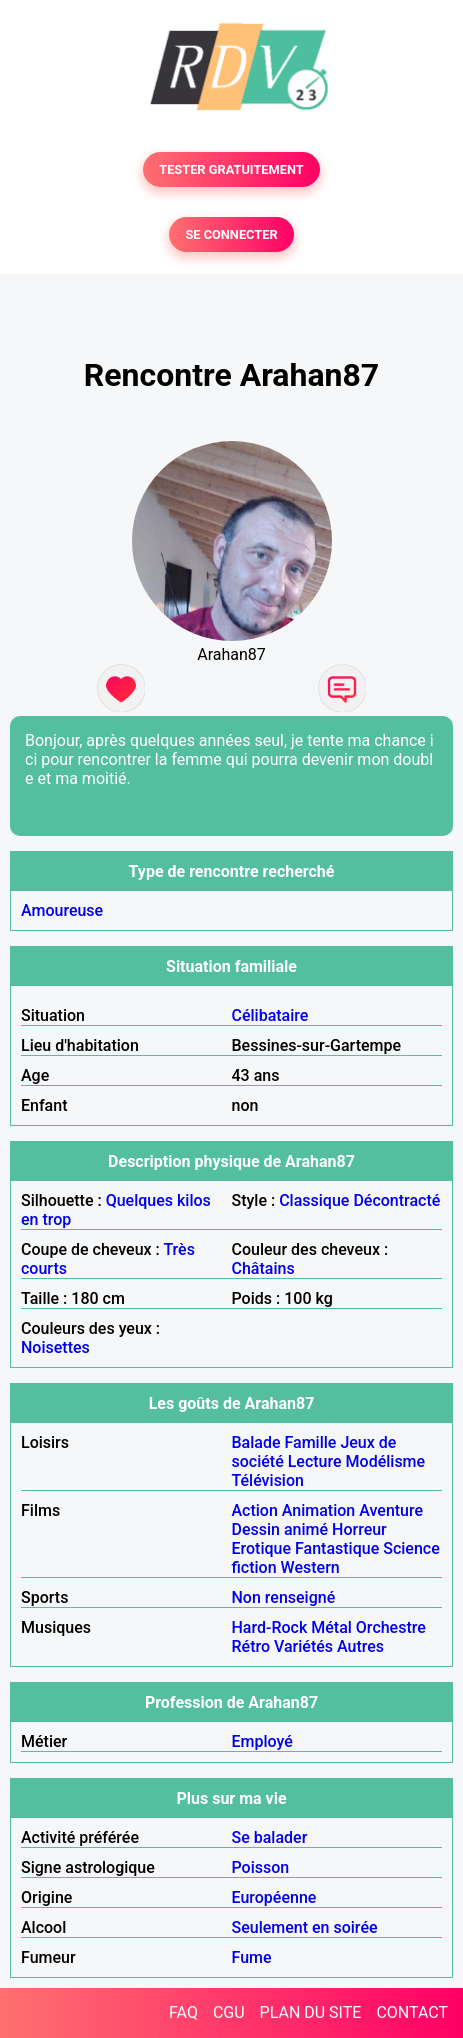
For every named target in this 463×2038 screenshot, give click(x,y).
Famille (311, 1442)
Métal (331, 1627)
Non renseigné (284, 1597)
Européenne (274, 1897)
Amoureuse (62, 910)
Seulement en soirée (305, 1927)
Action (255, 1510)
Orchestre (391, 1627)
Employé (262, 1741)
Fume (252, 1957)
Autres (360, 1646)
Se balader (270, 1837)
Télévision (268, 1480)
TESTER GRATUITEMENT (231, 169)
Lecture (315, 1461)
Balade (256, 1442)
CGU (229, 2012)
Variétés (303, 1646)
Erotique (262, 1548)
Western (310, 1567)
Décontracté (396, 1200)
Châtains (263, 1268)
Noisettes (55, 1347)
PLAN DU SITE (311, 2012)
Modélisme (386, 1461)
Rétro (251, 1646)
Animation (318, 1510)
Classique (314, 1200)
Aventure (391, 1510)
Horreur (359, 1529)
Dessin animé (280, 1529)
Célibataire (270, 1015)
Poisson (261, 1867)
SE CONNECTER (231, 234)
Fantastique (337, 1548)
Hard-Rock (270, 1627)
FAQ (183, 2012)
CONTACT (412, 2012)
